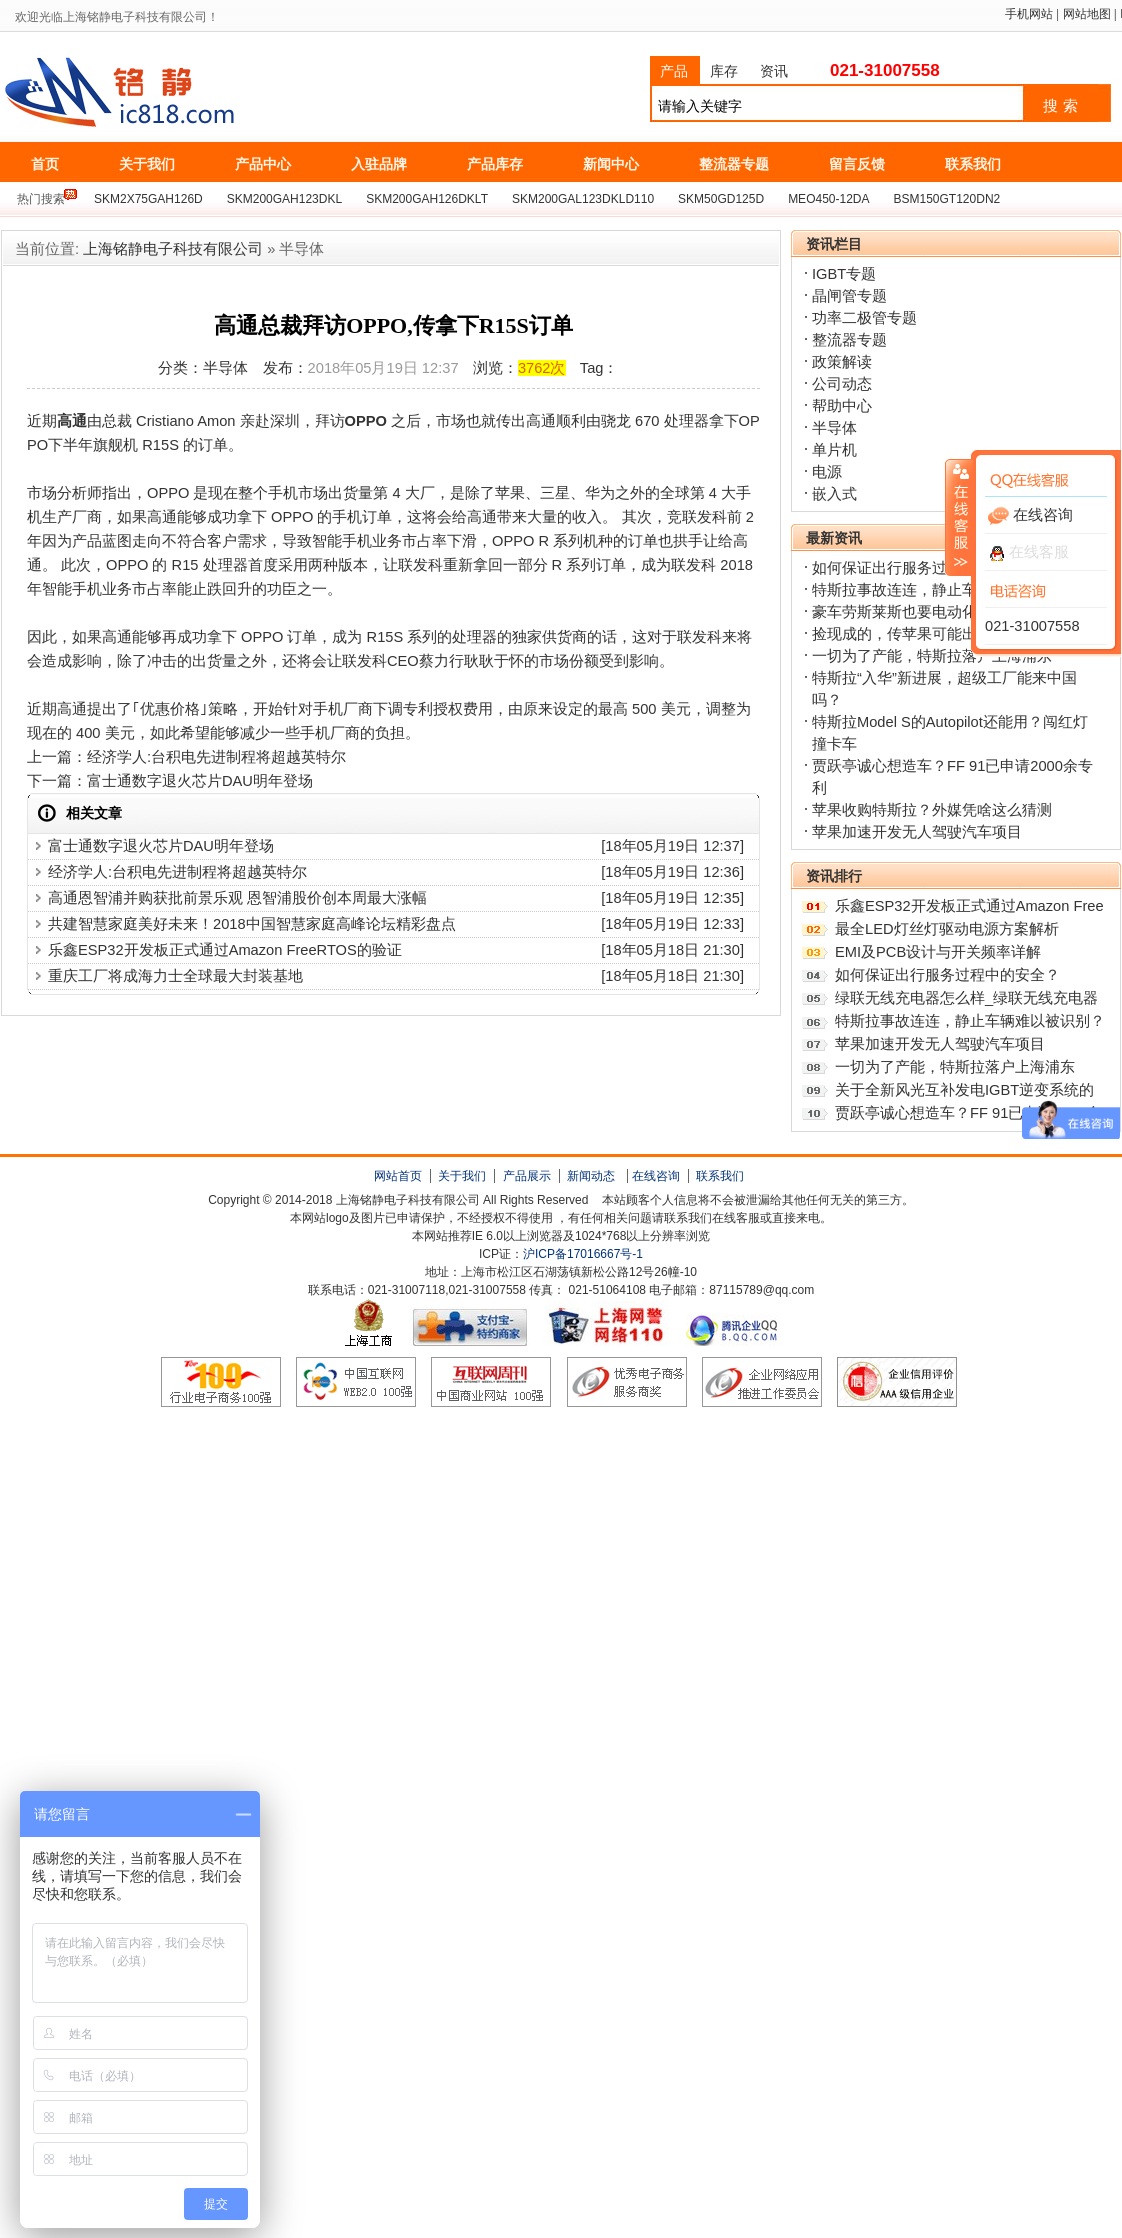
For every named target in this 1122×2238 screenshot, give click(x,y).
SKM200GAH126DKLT (427, 199)
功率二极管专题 (864, 318)
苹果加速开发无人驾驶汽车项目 (917, 832)
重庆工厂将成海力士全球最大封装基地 (175, 976)
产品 (674, 71)
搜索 (1063, 106)
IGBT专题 (844, 274)
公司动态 (842, 384)
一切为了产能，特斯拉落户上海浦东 (932, 656)
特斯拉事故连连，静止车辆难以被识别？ (970, 1021)
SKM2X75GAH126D (148, 199)
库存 (724, 71)
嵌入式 (834, 494)
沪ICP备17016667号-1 (583, 1254)
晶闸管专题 (849, 296)
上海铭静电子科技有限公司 (209, 93)
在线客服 (1029, 552)
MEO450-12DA (828, 199)
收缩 (959, 517)
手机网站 (1029, 14)
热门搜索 (41, 199)
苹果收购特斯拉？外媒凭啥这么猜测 (932, 810)
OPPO (366, 421)
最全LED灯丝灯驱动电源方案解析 (947, 929)
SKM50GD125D (721, 199)
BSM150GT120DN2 (947, 199)
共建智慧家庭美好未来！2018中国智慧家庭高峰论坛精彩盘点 (252, 924)
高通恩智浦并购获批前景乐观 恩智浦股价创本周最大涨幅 (237, 898)
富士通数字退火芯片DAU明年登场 (200, 781)
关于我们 (462, 1176)
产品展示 (527, 1176)
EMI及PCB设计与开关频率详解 (938, 952)
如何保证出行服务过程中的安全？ (924, 568)
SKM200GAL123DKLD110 (583, 199)
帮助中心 (842, 406)
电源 (827, 472)
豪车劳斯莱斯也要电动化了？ (909, 612)
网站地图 (1087, 14)
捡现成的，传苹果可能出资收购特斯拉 (939, 634)
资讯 (774, 71)
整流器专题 (849, 340)
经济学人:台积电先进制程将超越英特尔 (216, 757)
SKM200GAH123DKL (284, 199)
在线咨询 (656, 1176)
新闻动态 (591, 1176)
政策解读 (842, 362)
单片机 (834, 450)
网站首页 (398, 1176)
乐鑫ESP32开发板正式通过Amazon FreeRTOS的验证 (225, 950)
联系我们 (720, 1176)
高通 (72, 421)
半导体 (834, 428)
